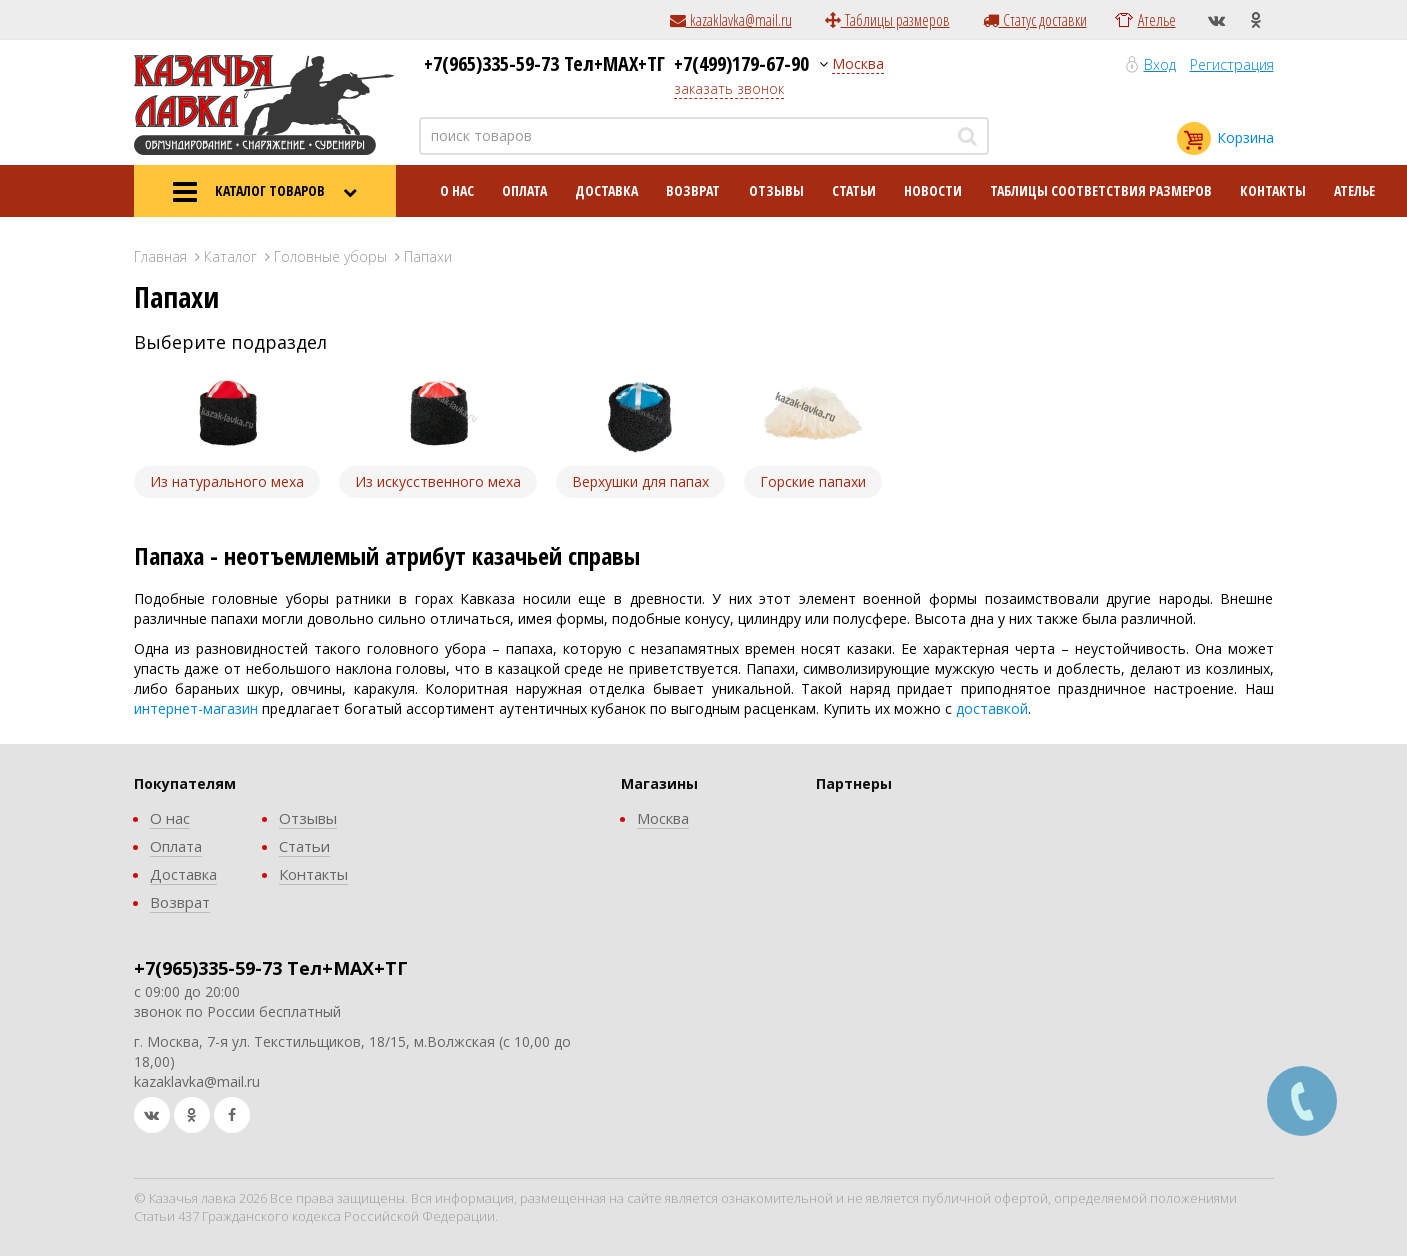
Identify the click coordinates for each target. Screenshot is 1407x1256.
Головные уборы (330, 256)
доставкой (992, 708)
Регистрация (1232, 64)
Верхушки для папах (640, 481)
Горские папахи (813, 481)
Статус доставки (1035, 20)
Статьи (854, 190)
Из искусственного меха (438, 481)
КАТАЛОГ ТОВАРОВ (265, 192)
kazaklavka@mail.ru (731, 20)
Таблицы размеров (887, 20)
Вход (1160, 64)
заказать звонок (729, 88)
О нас (457, 190)
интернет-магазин (196, 708)
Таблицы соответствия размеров (1101, 190)
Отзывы (776, 190)
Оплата (524, 190)
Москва (858, 63)
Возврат (693, 190)
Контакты (1273, 190)
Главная (160, 256)
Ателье (1157, 20)
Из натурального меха (227, 481)
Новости (933, 190)
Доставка (606, 190)
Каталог (230, 256)
